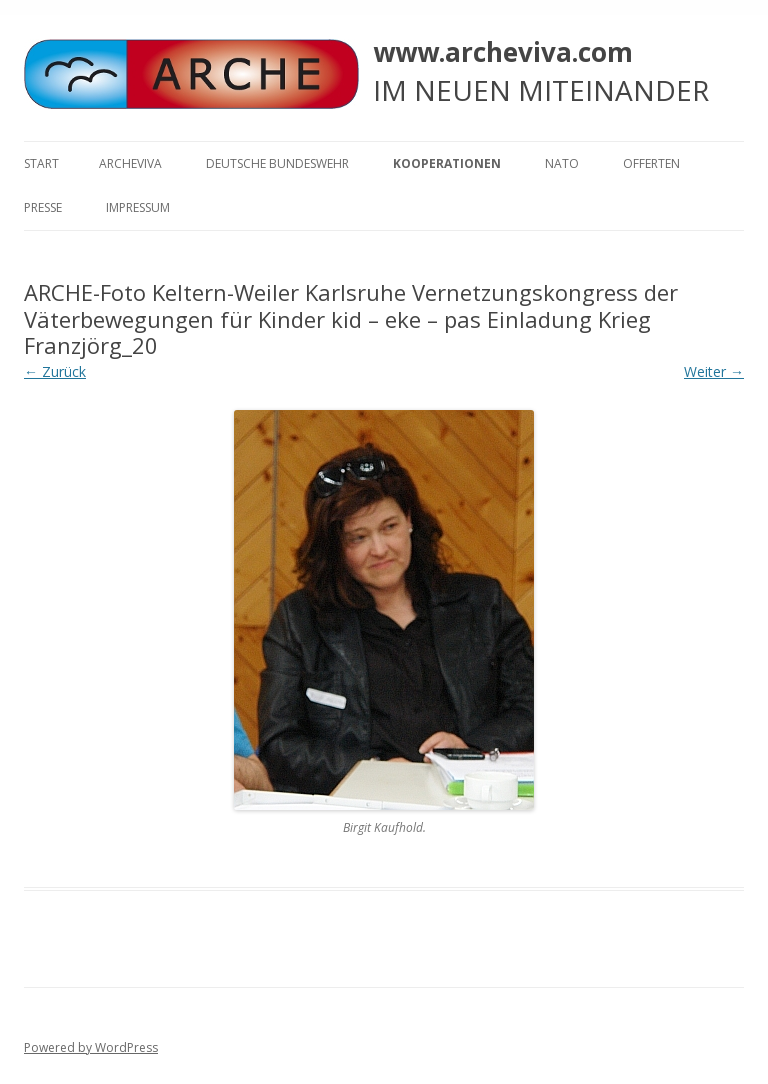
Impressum (138, 207)
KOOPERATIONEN (447, 163)
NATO (562, 163)
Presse (43, 207)
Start (41, 163)
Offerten (651, 163)
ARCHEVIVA (130, 163)
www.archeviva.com (503, 52)
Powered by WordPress (91, 1047)
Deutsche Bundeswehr (277, 163)
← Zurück (55, 371)
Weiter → (714, 371)
